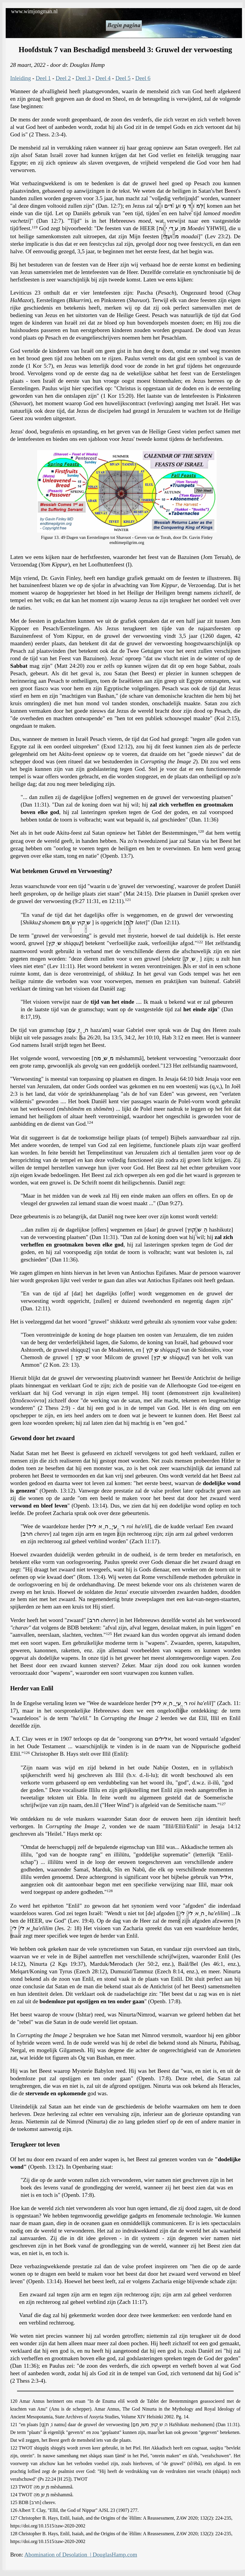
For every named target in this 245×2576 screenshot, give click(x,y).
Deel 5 (123, 78)
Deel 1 (43, 78)
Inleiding (20, 78)
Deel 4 (103, 78)
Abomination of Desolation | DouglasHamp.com (80, 2554)
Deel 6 (142, 78)
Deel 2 (63, 78)
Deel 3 (83, 78)
